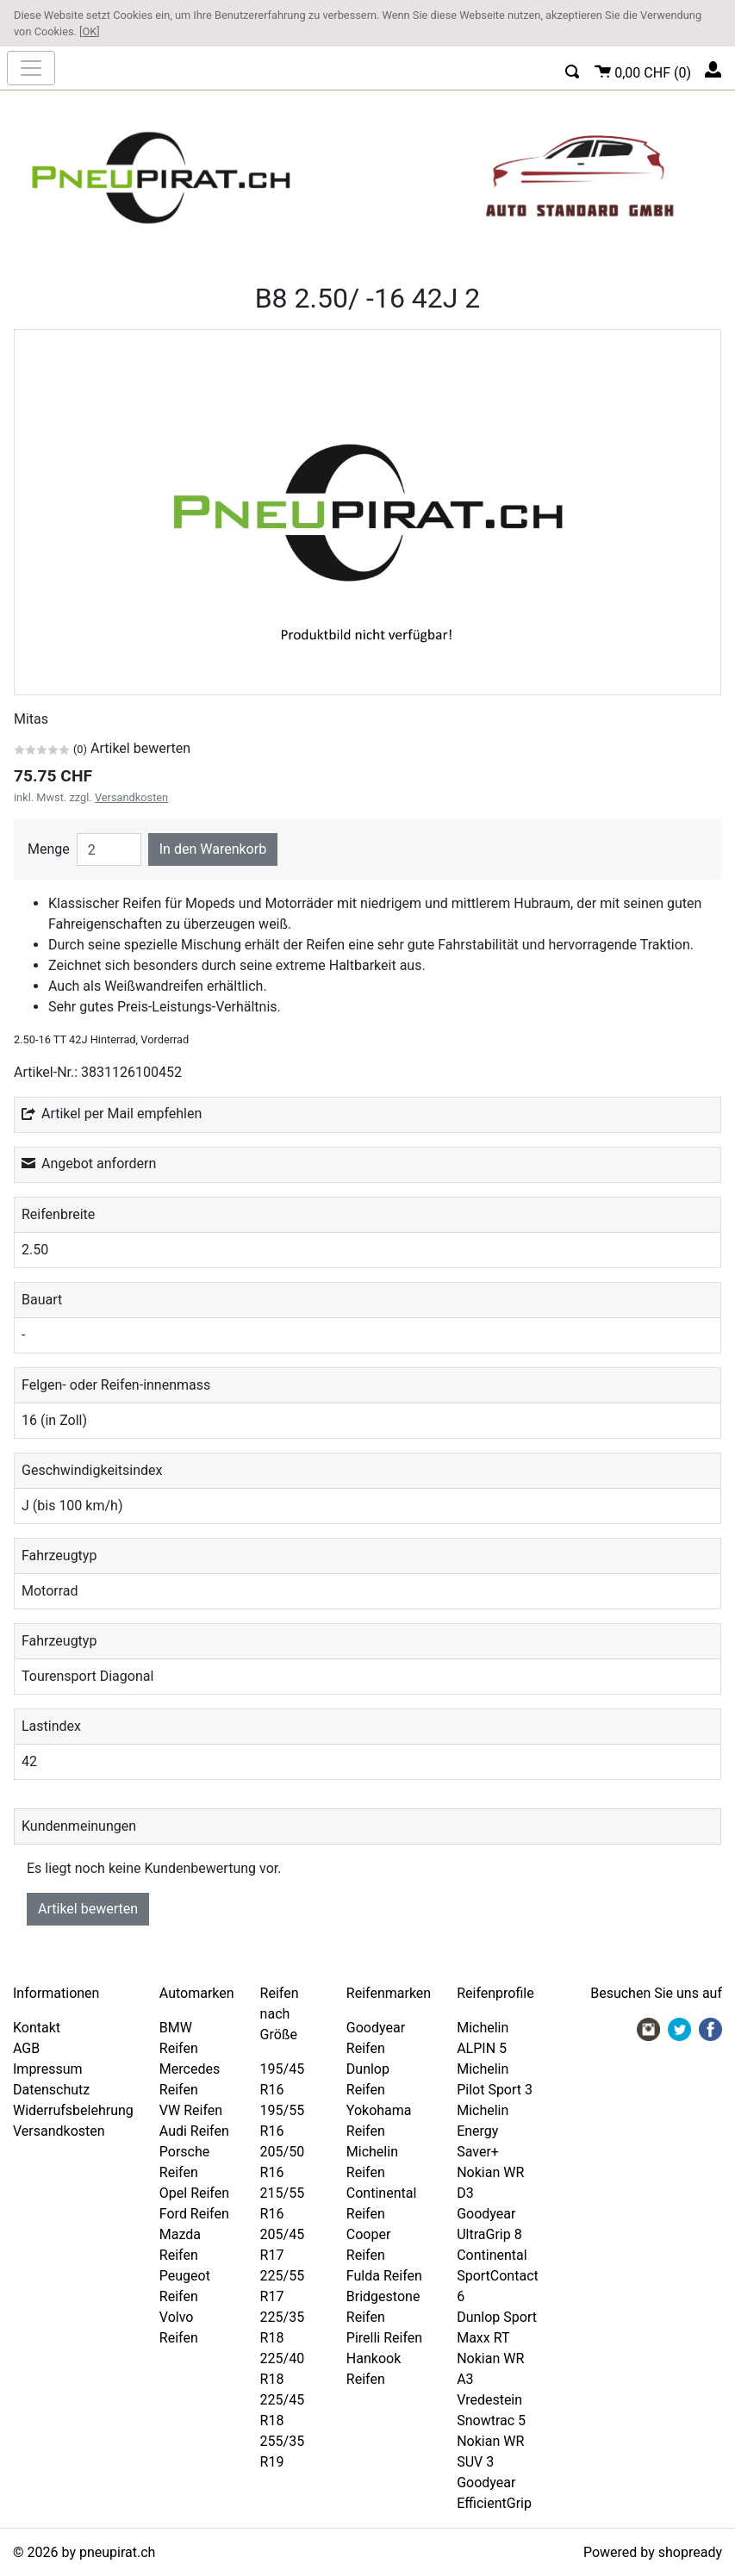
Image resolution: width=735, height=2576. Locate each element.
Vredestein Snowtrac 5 (491, 2410)
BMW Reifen (178, 2037)
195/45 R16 (282, 2079)
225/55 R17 (282, 2286)
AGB (26, 2048)
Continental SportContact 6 (498, 2276)
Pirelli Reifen (384, 2338)
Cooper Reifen (368, 2244)
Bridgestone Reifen (383, 2306)
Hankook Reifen (373, 2368)
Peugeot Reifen (184, 2286)
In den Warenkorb (212, 849)
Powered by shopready (652, 2552)
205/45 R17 (282, 2244)
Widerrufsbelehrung (73, 2110)
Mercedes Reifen (189, 2079)
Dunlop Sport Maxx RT (497, 2327)
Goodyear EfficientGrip (494, 2492)
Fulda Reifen (384, 2276)
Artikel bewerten (88, 1909)
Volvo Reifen (178, 2327)
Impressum (48, 2069)
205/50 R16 (282, 2162)
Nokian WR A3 (490, 2368)
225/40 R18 (282, 2368)
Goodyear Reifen (375, 2037)
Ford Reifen (194, 2214)
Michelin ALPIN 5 (482, 2037)
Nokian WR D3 (490, 2182)
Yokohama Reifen (379, 2120)
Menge (49, 849)
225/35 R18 (282, 2327)
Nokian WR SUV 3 (490, 2451)
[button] (573, 69)
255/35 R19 (282, 2451)
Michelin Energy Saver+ (482, 2131)
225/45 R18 (282, 2410)
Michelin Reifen (372, 2162)
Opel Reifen (194, 2193)
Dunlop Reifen (367, 2079)
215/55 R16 (282, 2203)
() (643, 70)
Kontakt (36, 2027)
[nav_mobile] (31, 68)
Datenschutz (51, 2089)
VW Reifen (190, 2110)
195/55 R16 (282, 2120)
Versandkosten (131, 797)
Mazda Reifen (180, 2244)
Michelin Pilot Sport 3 (495, 2079)
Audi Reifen (194, 2131)
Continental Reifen (381, 2203)
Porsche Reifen (184, 2162)
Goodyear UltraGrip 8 (489, 2224)
